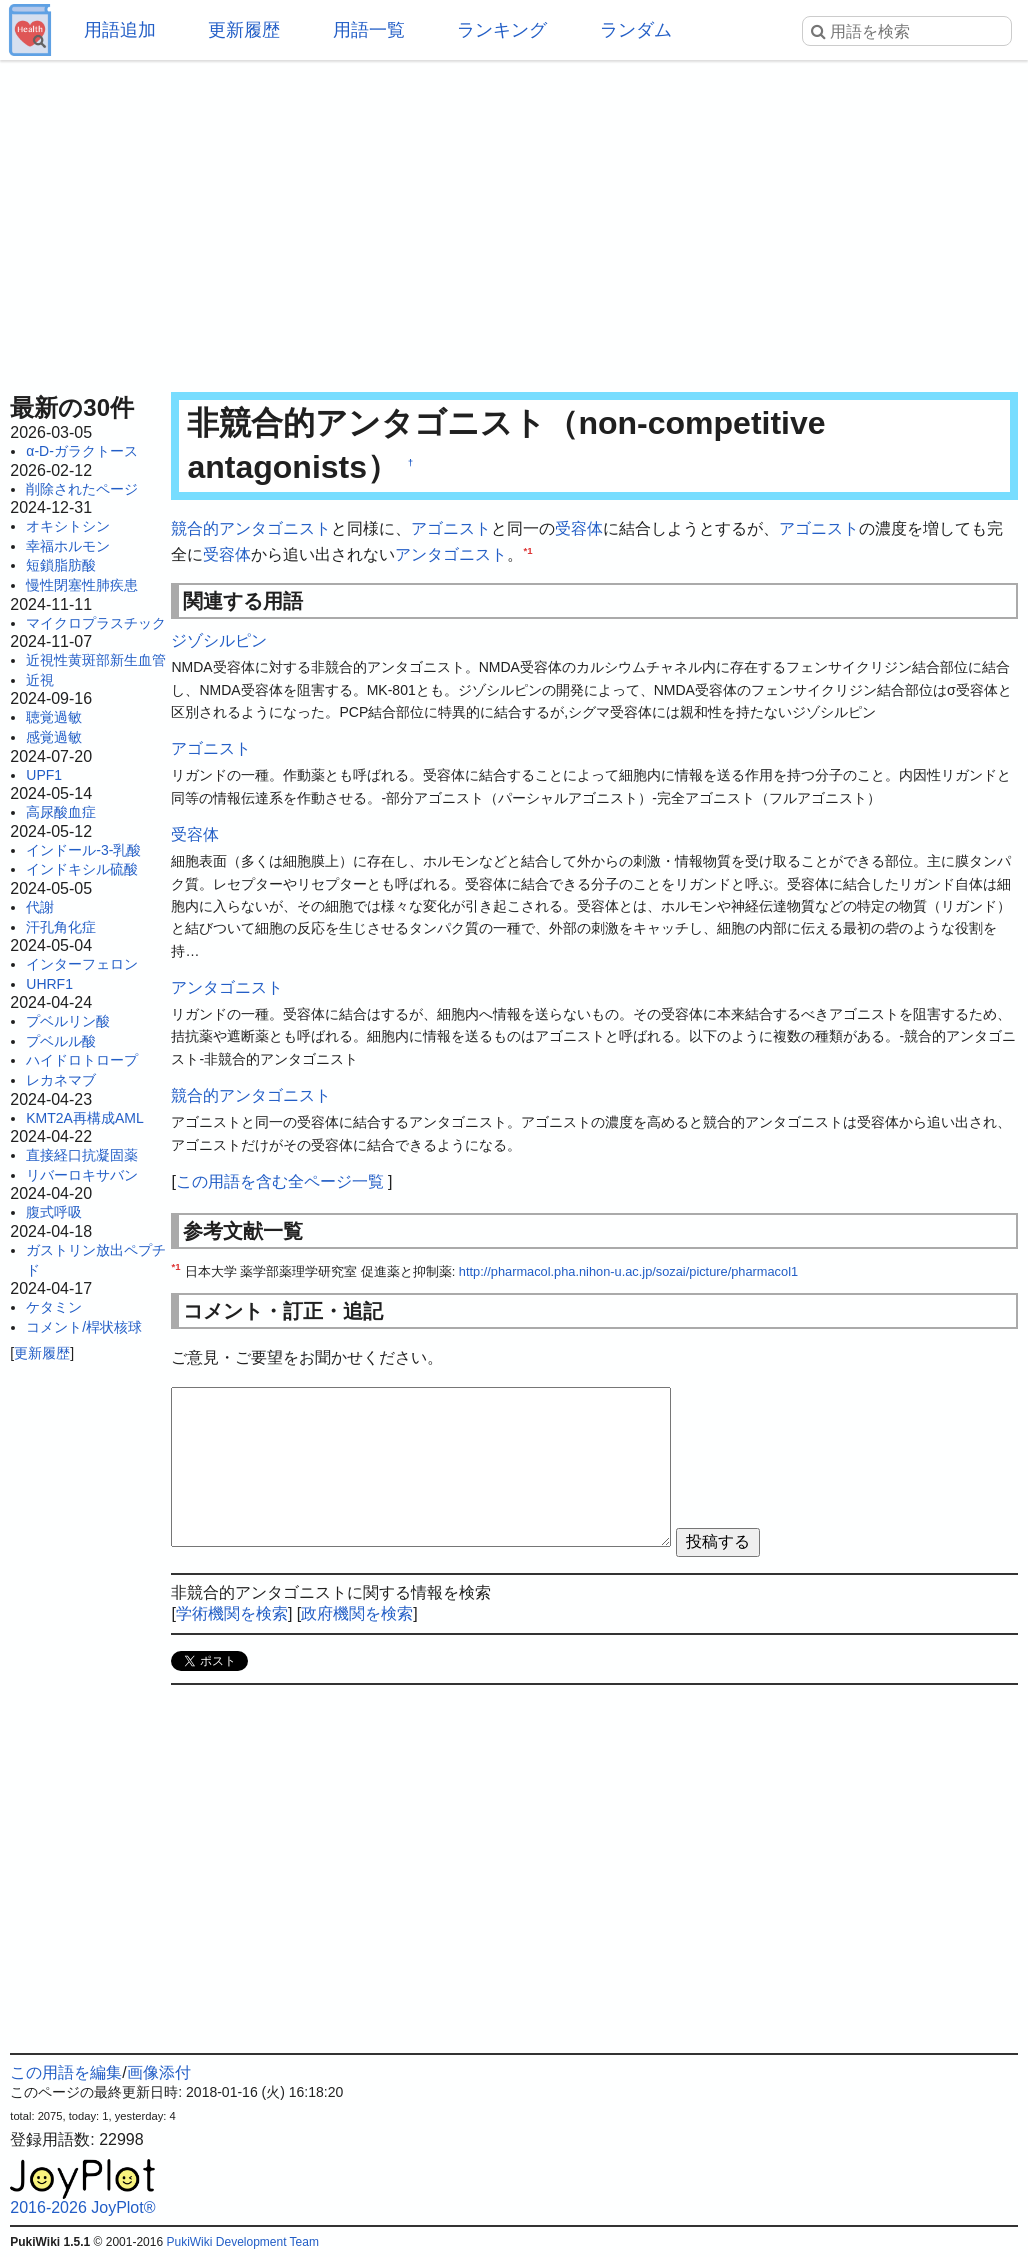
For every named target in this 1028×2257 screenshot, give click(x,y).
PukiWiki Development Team (242, 2242)
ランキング (502, 30)
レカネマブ (61, 1080)
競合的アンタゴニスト (251, 528)
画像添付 (159, 2072)
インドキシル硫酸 (82, 869)
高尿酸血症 (61, 812)
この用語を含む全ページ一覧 (280, 1181)
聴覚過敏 (54, 717)
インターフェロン (82, 964)
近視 (40, 680)
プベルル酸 (61, 1041)
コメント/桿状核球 (84, 1327)
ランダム (636, 30)
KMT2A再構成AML (84, 1118)
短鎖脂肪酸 (61, 565)
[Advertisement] (514, 220)
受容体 (579, 528)
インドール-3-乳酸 (83, 850)
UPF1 (44, 775)
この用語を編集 (66, 2072)
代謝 (40, 907)
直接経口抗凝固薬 (82, 1155)
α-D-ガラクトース (82, 451)
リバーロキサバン (82, 1175)
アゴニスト (451, 528)
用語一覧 (369, 30)
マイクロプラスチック (96, 623)
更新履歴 (244, 30)
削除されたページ (82, 489)
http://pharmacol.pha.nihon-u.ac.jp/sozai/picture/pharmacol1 (628, 1271)
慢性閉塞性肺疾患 (82, 585)
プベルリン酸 (68, 1021)
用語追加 (120, 30)
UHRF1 (49, 984)
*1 (527, 549)
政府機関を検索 (357, 1613)
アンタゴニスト (451, 554)
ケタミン (54, 1307)
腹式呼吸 (54, 1212)
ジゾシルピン (219, 640)
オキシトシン (68, 526)
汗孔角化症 (61, 927)
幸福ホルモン (68, 546)
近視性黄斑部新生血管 (96, 660)
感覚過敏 (54, 737)
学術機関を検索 (232, 1613)
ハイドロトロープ (82, 1060)
